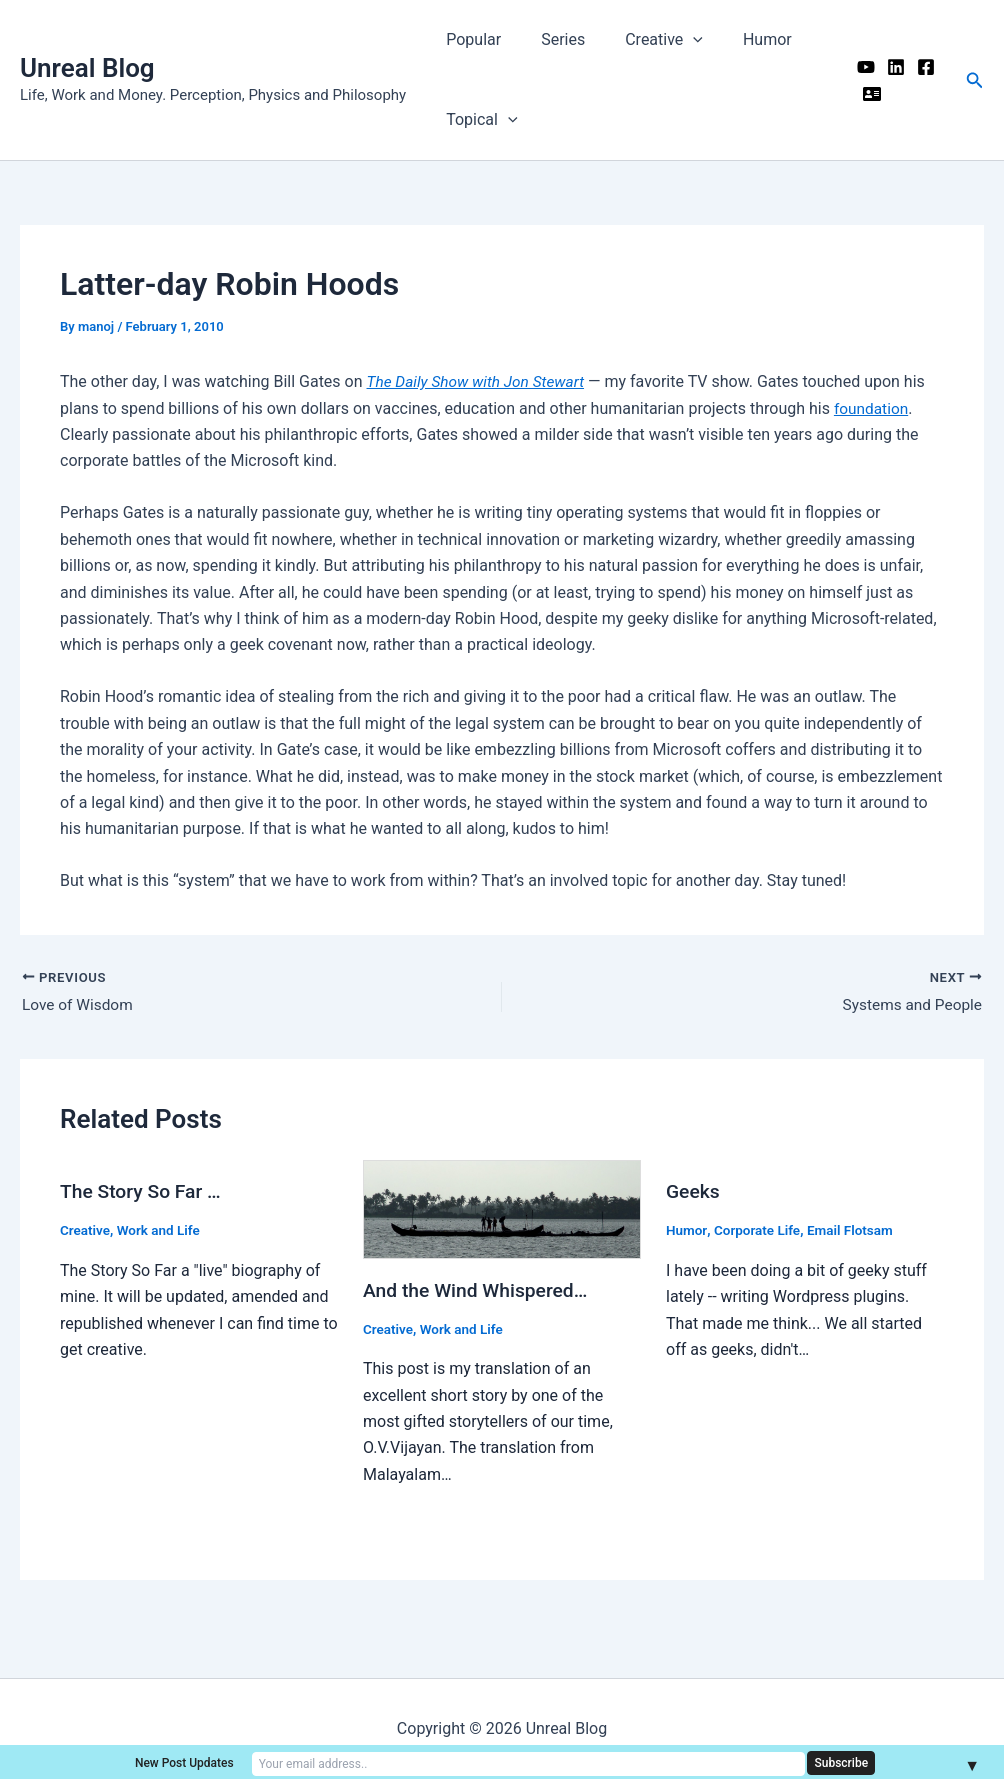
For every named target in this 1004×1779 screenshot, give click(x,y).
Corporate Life (760, 1231)
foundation (872, 408)
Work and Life (162, 1231)
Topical (477, 120)
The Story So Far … (143, 1193)
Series (551, 39)
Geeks (694, 1193)
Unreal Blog (87, 68)
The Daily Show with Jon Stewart (480, 381)
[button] (975, 80)
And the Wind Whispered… (479, 1291)
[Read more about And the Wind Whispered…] (502, 1211)
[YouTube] (859, 67)
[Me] (865, 94)
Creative (644, 40)
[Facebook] (919, 67)
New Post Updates (339, 1762)
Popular (469, 39)
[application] (673, 40)
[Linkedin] (889, 67)
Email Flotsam (855, 1231)
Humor (739, 39)
